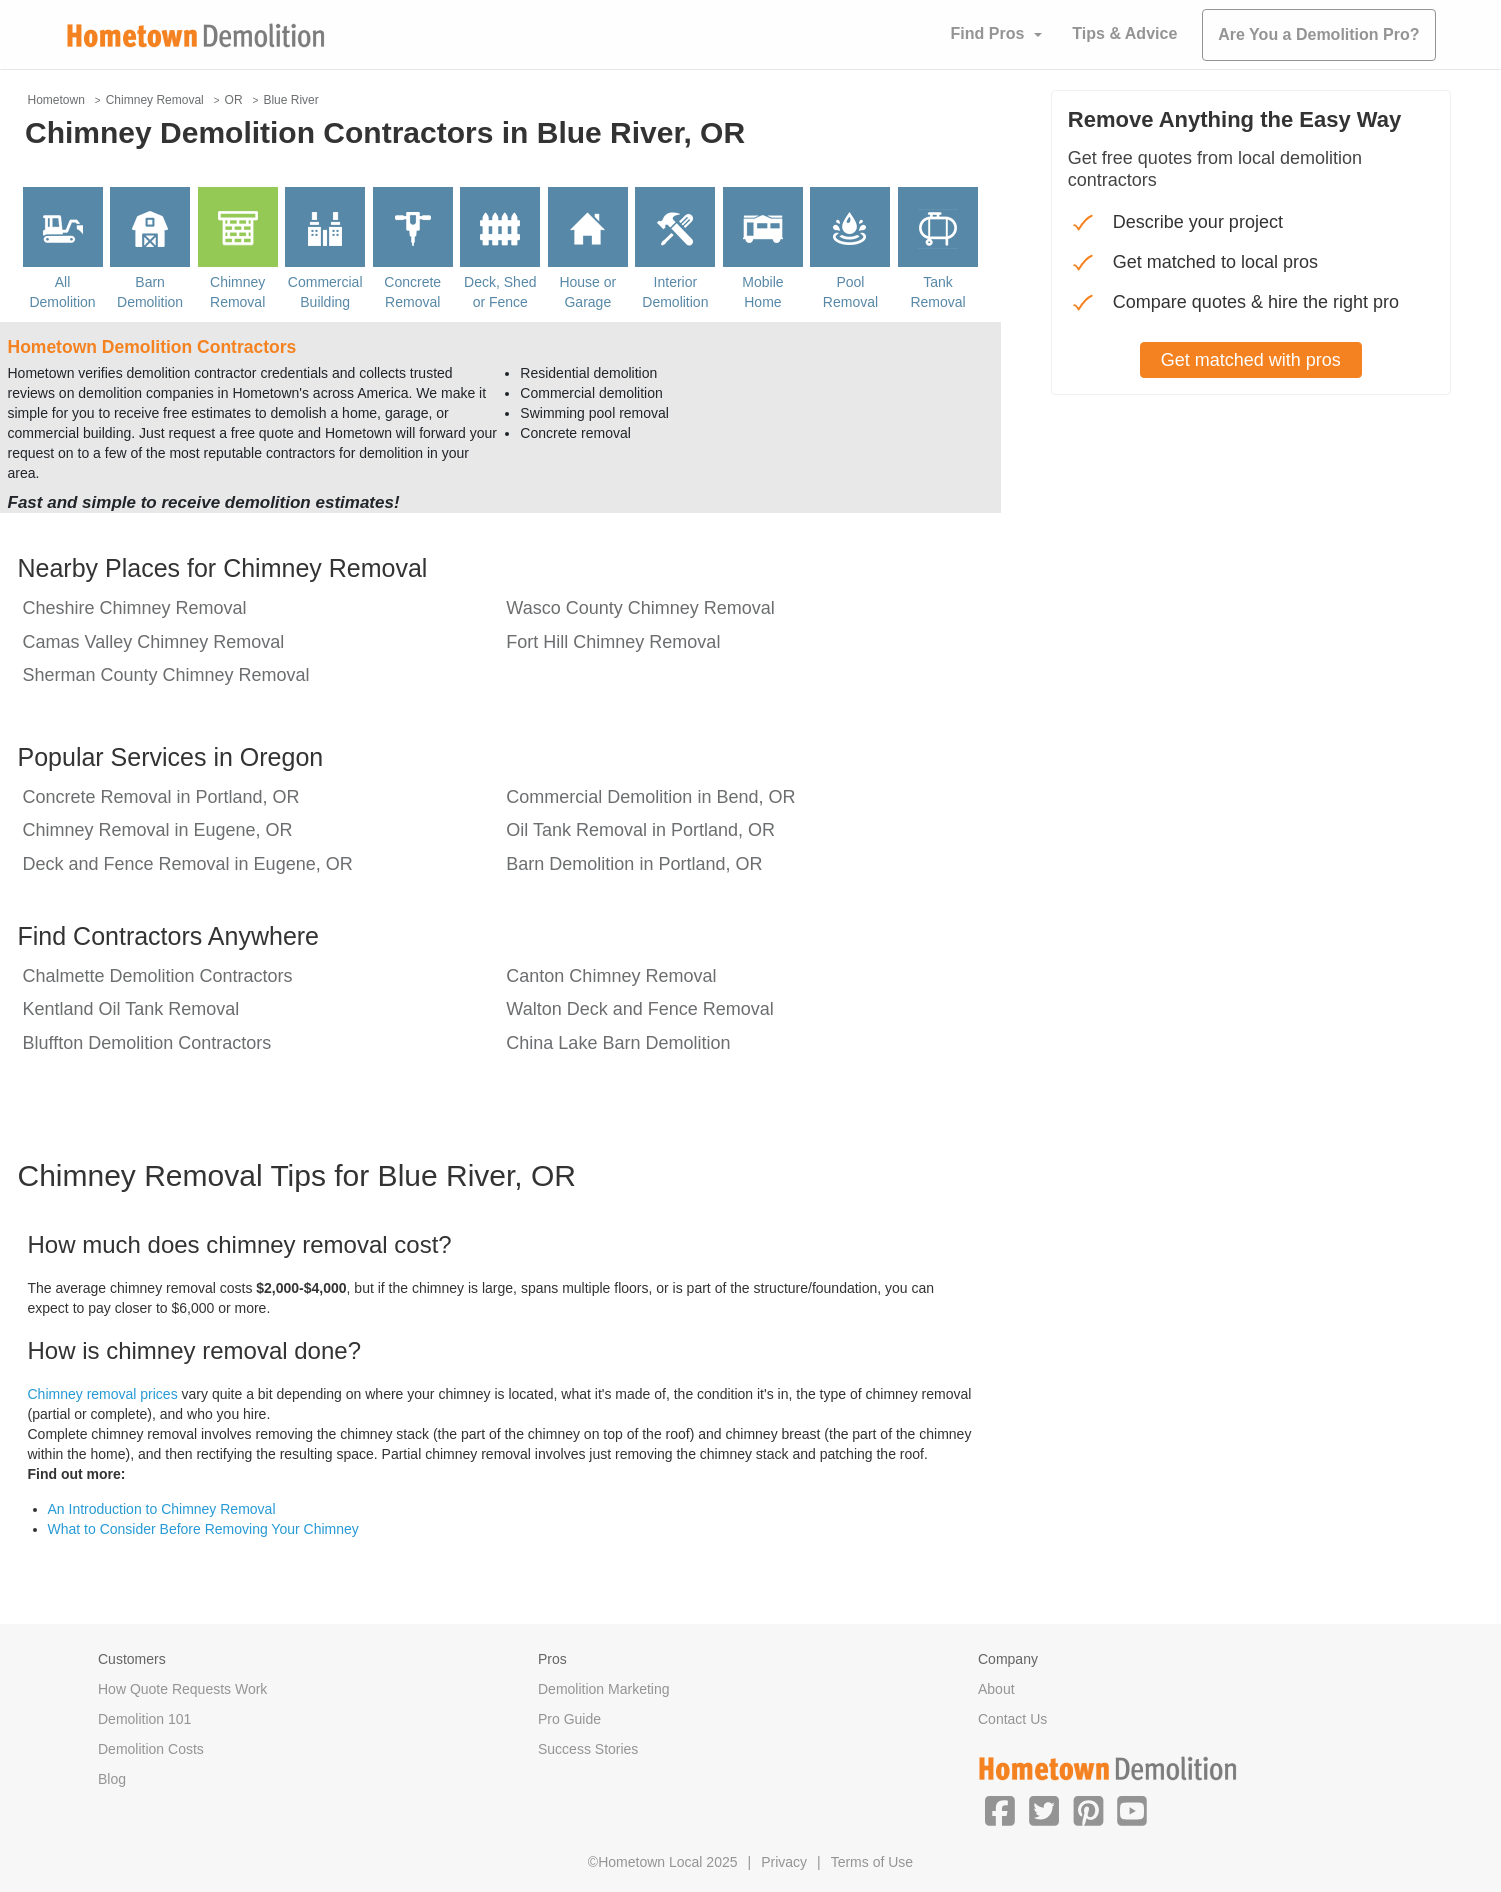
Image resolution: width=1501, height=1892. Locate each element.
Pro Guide (569, 1719)
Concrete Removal (412, 292)
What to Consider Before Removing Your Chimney (203, 1529)
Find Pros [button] (988, 33)
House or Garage (587, 292)
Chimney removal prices (103, 1394)
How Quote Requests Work (182, 1689)
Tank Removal (937, 292)
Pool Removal (850, 292)
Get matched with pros (1251, 360)
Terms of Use (872, 1862)
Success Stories (588, 1749)
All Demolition (62, 292)
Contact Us (1012, 1719)
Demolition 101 (144, 1719)
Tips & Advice (1124, 33)
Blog (112, 1779)
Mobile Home (762, 292)
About (996, 1689)
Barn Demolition (150, 292)
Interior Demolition (675, 292)
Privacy (784, 1862)
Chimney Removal (237, 292)
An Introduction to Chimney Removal (162, 1509)
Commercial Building (325, 292)
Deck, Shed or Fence (500, 292)
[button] (1000, 1810)
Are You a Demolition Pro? (1318, 34)
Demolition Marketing (604, 1689)
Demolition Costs (151, 1749)
